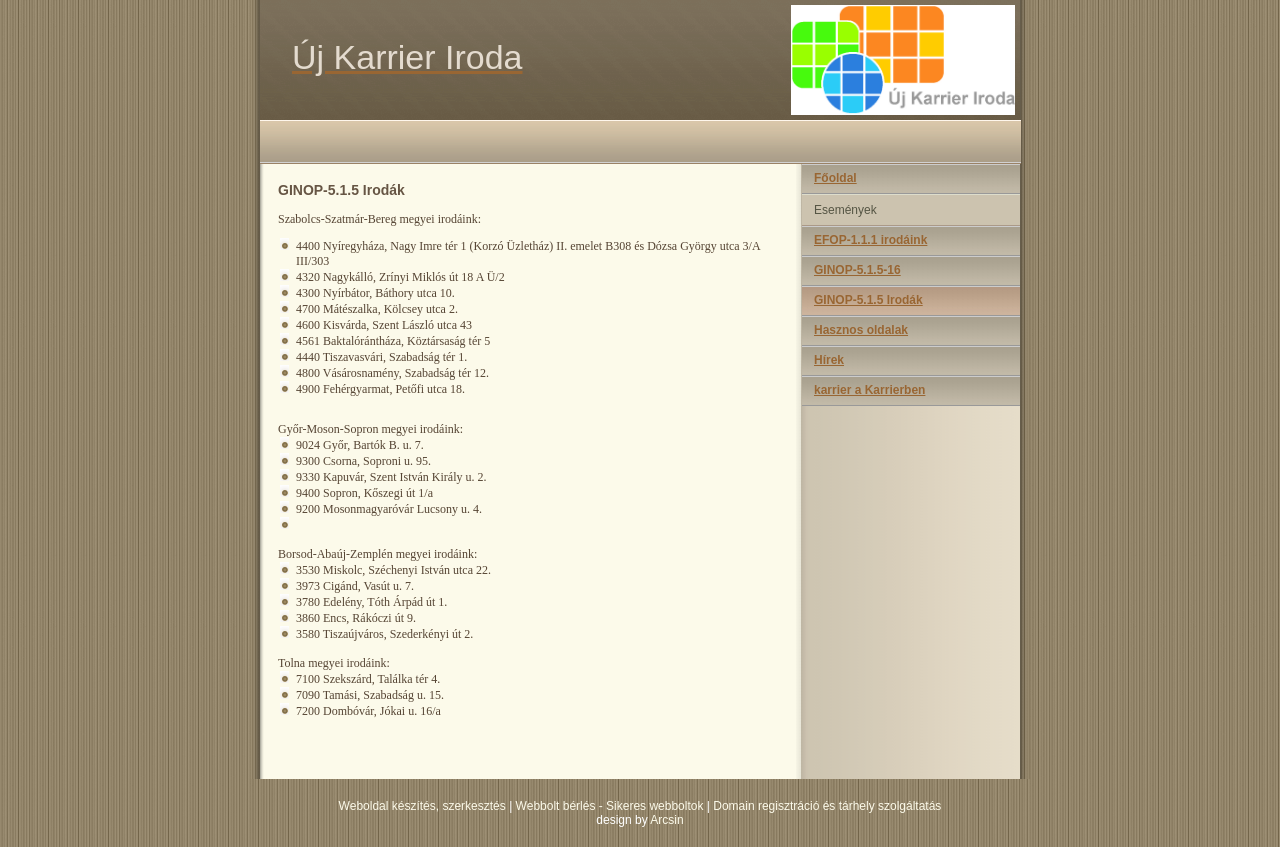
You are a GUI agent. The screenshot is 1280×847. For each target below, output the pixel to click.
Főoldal (835, 178)
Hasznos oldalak (861, 330)
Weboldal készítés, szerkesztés (422, 806)
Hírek (829, 360)
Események (845, 210)
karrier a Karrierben (869, 390)
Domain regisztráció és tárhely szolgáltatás (827, 806)
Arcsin (666, 820)
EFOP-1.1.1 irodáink (870, 240)
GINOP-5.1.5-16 (857, 270)
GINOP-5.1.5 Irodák (868, 300)
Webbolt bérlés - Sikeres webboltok (610, 806)
